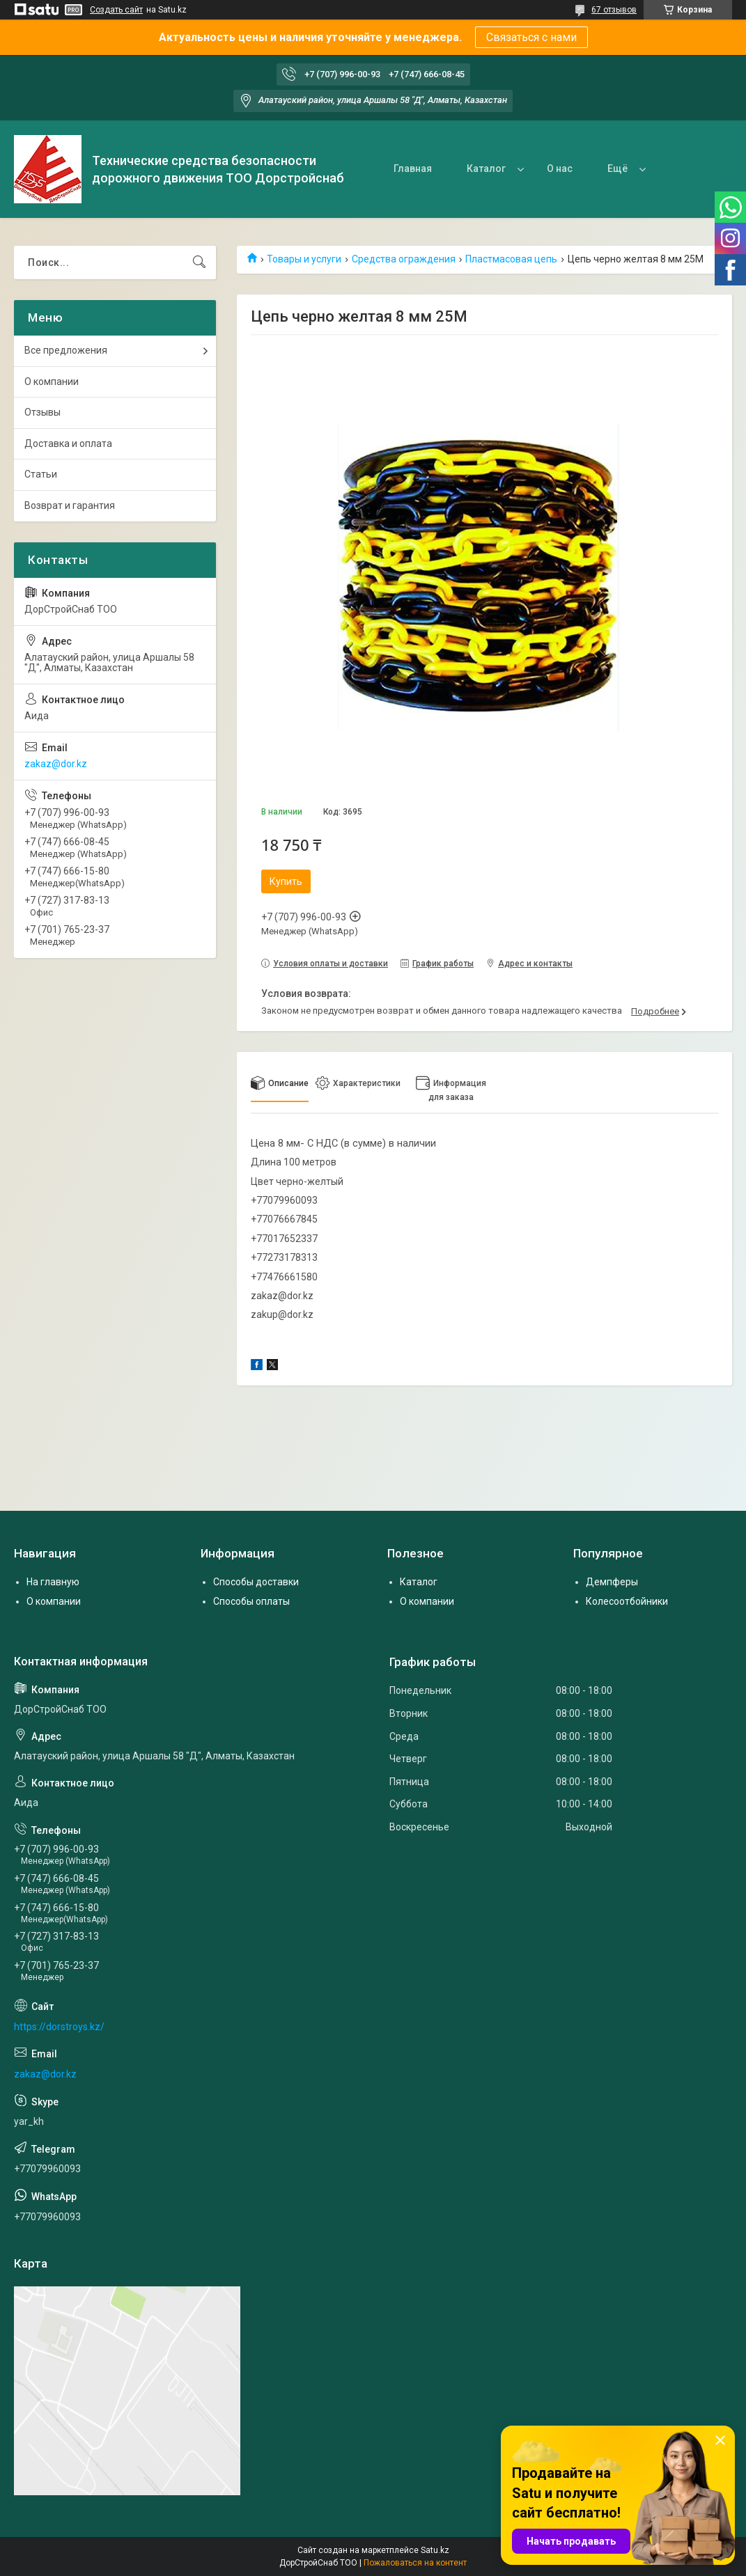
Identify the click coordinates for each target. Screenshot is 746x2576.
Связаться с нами (531, 37)
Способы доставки (256, 1581)
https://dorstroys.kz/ (59, 2026)
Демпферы (612, 1581)
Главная (413, 168)
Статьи (40, 474)
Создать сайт (116, 10)
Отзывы (42, 412)
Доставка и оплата (68, 443)
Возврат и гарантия (69, 505)
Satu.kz (435, 2550)
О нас (560, 168)
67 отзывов (614, 10)
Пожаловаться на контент (415, 2563)
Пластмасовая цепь (511, 259)
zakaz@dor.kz (55, 763)
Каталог (486, 168)
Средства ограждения (404, 259)
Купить (286, 881)
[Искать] (199, 262)
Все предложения (65, 350)
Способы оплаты (251, 1601)
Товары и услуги (304, 259)
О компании (51, 381)
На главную (52, 1581)
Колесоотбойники (627, 1601)
